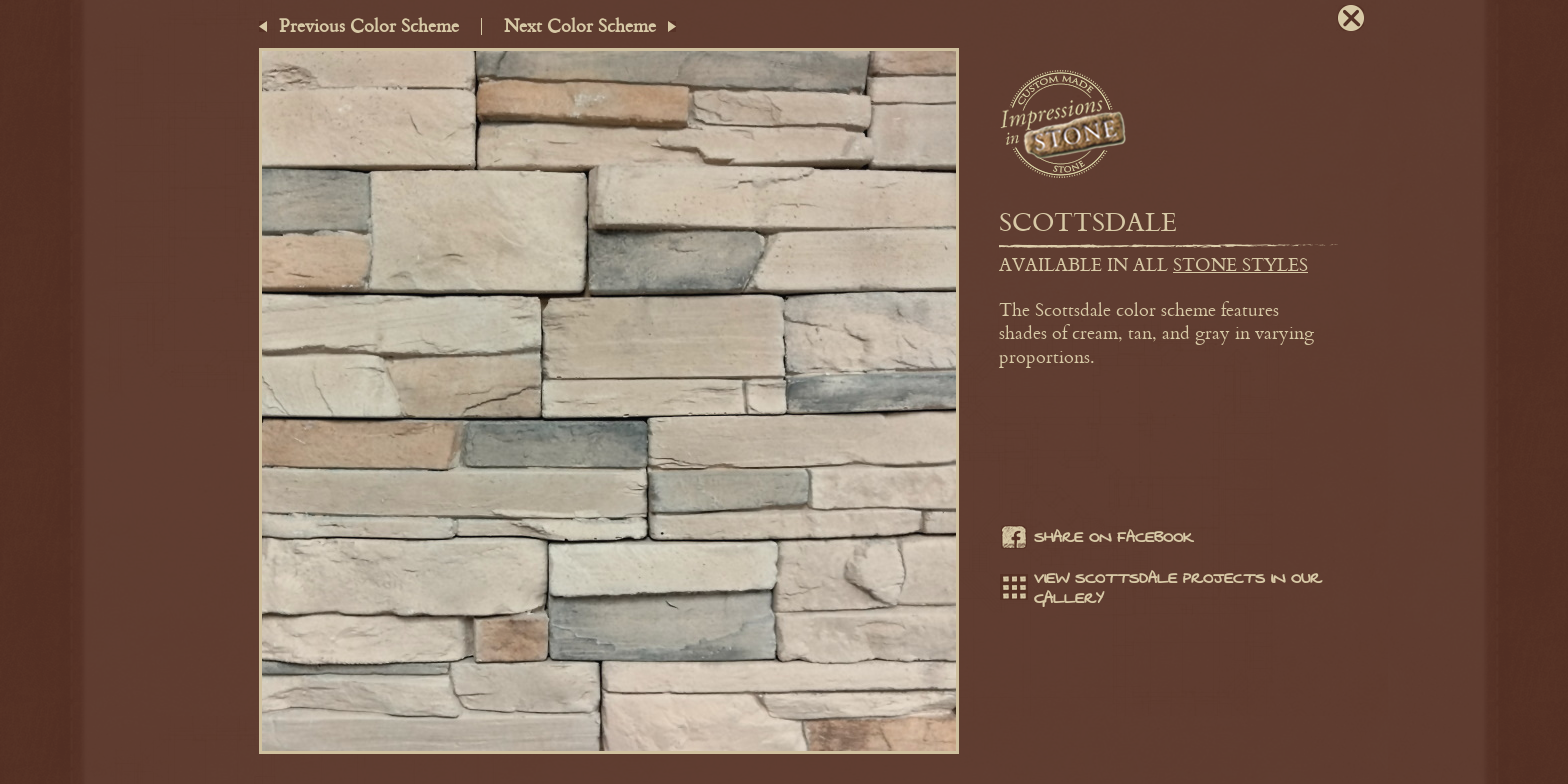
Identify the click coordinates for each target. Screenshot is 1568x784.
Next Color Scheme (580, 25)
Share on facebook (1096, 540)
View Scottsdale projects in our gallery (1160, 589)
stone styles (1240, 264)
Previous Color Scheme (369, 25)
